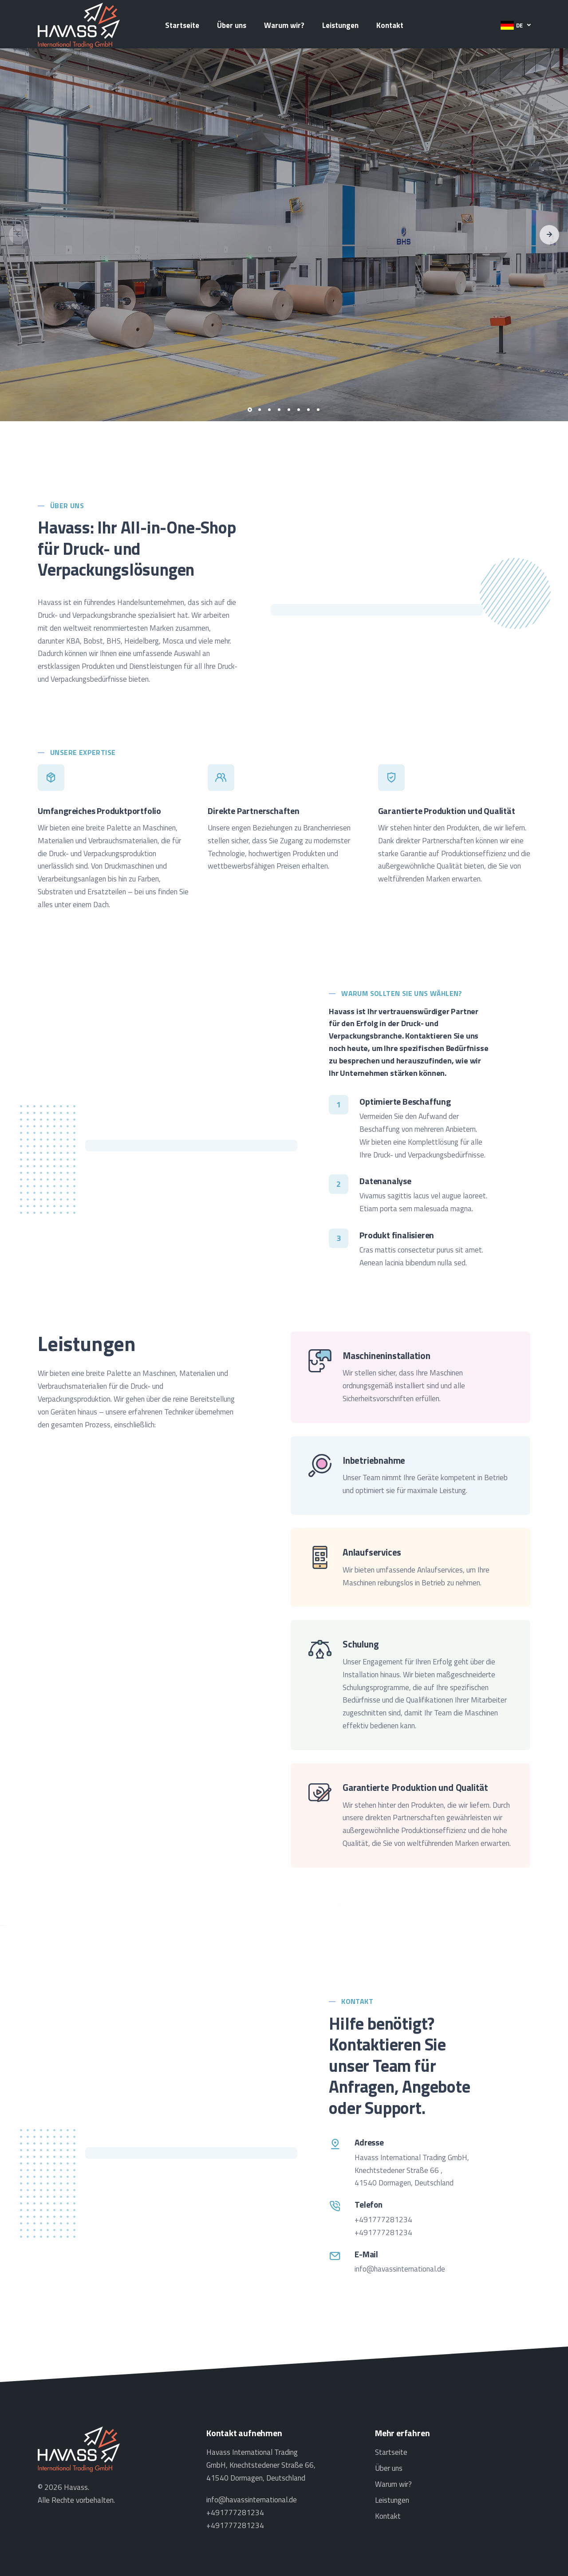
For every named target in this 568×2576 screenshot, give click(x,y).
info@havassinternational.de (400, 2269)
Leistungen (340, 25)
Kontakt (389, 25)
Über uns (231, 25)
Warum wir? (284, 25)
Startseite (182, 25)
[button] (515, 25)
